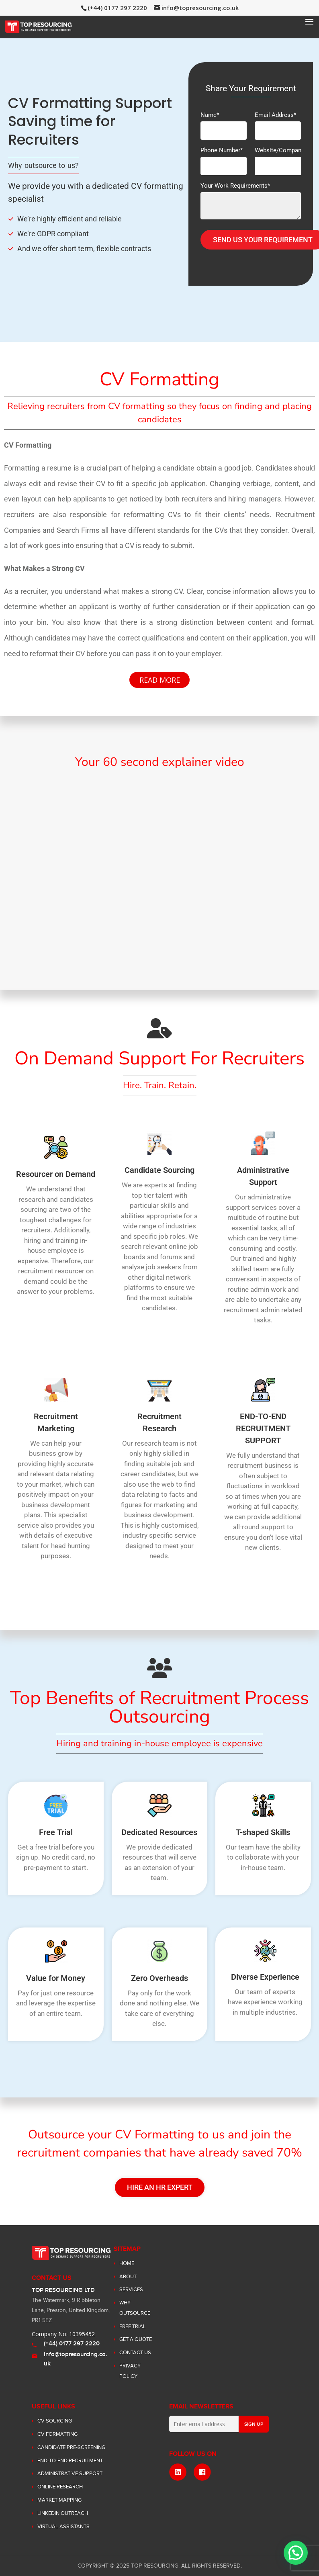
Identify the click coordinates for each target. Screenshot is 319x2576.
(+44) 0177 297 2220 (72, 2343)
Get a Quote (135, 2339)
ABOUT (128, 2276)
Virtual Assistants (63, 2526)
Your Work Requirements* (250, 201)
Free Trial (132, 2326)
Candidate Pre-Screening (71, 2447)
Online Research (60, 2487)
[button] (296, 2553)
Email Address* (278, 123)
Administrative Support (69, 2473)
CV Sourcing (54, 2421)
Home (126, 2263)
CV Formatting (57, 2434)
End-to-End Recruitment (70, 2460)
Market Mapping (59, 2500)
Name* (223, 123)
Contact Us (135, 2352)
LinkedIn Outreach (62, 2513)
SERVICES (131, 2289)
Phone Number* (223, 158)
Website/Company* (281, 158)
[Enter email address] (204, 2424)
